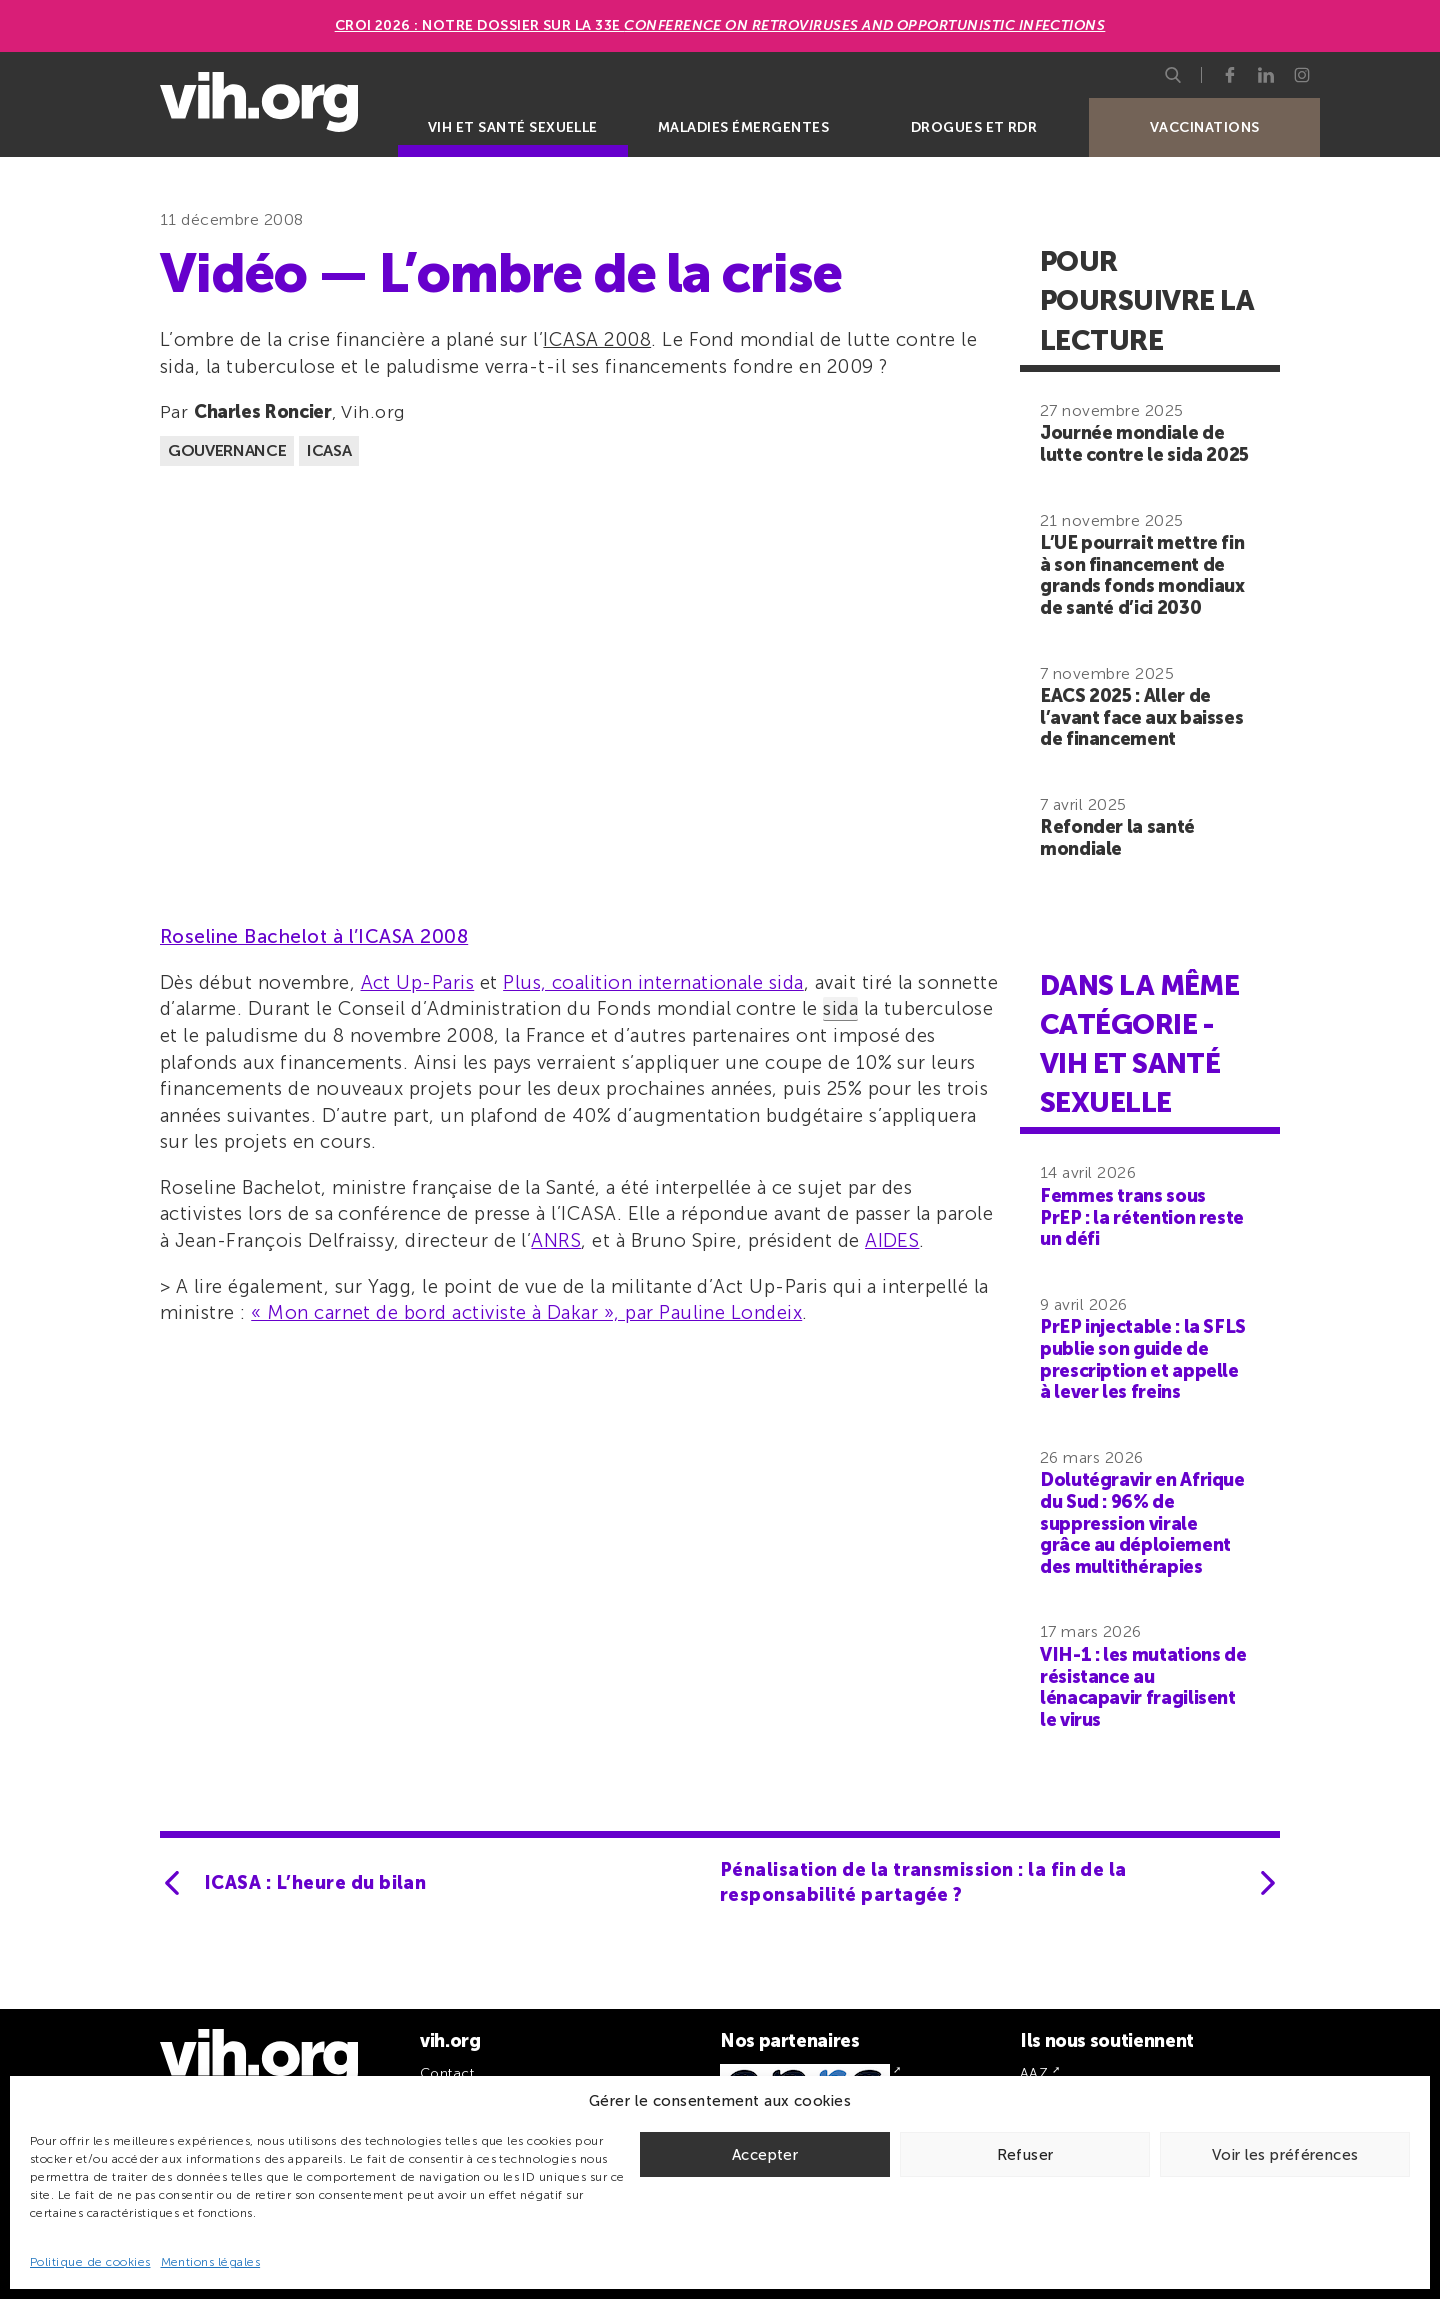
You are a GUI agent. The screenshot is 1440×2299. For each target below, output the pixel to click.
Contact (447, 2073)
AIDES (892, 1240)
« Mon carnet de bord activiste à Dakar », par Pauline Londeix (526, 1312)
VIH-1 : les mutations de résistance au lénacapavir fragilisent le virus (1143, 1687)
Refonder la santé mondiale (1117, 838)
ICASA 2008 (597, 339)
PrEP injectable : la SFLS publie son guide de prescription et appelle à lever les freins (1143, 1359)
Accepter (765, 2155)
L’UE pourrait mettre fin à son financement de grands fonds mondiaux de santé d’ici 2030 (1142, 575)
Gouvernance (227, 450)
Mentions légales (211, 2262)
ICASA (329, 450)
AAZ (1034, 2073)
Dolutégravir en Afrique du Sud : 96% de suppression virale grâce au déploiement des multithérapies (1142, 1523)
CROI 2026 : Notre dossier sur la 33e (720, 25)
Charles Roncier (263, 412)
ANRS (556, 1240)
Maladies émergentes (743, 127)
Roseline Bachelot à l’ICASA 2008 (314, 936)
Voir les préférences (1285, 2155)
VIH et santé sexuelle (513, 127)
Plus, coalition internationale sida (653, 982)
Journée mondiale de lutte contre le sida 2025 (1144, 444)
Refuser (1025, 2155)
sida (840, 1008)
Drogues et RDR (974, 127)
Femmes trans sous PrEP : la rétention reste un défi (1142, 1217)
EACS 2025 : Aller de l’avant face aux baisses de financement (1141, 717)
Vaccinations (1205, 127)
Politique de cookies (90, 2262)
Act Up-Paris (418, 982)
